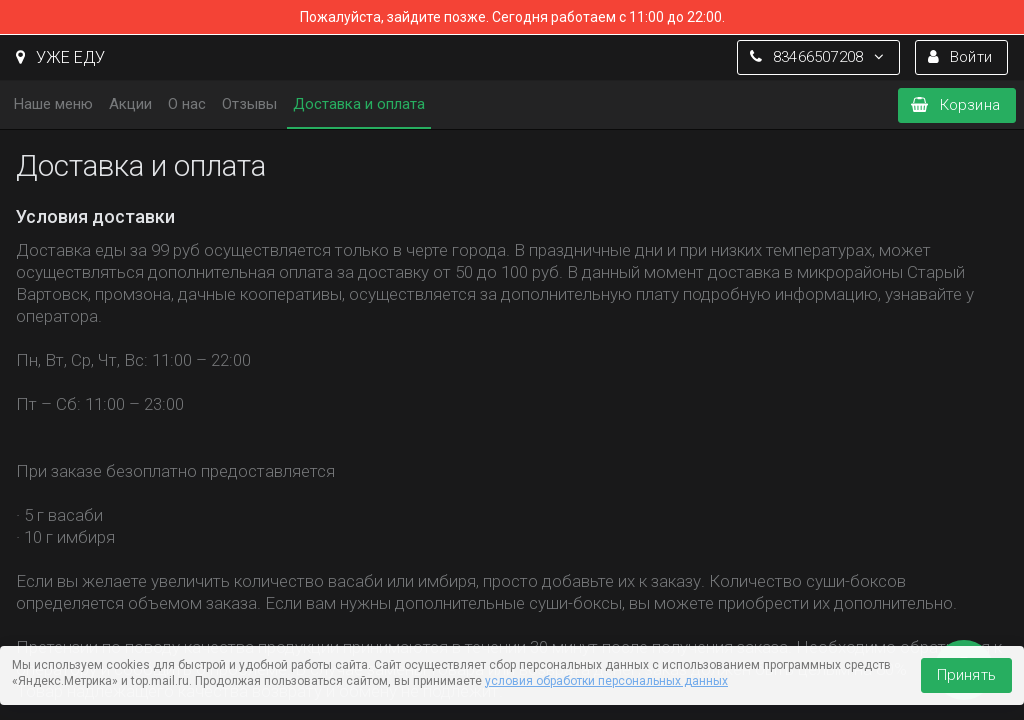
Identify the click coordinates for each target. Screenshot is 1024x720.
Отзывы (249, 104)
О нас (187, 104)
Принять (966, 675)
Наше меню (53, 104)
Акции (130, 104)
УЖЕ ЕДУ (60, 57)
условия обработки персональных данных (606, 681)
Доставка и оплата (359, 104)
